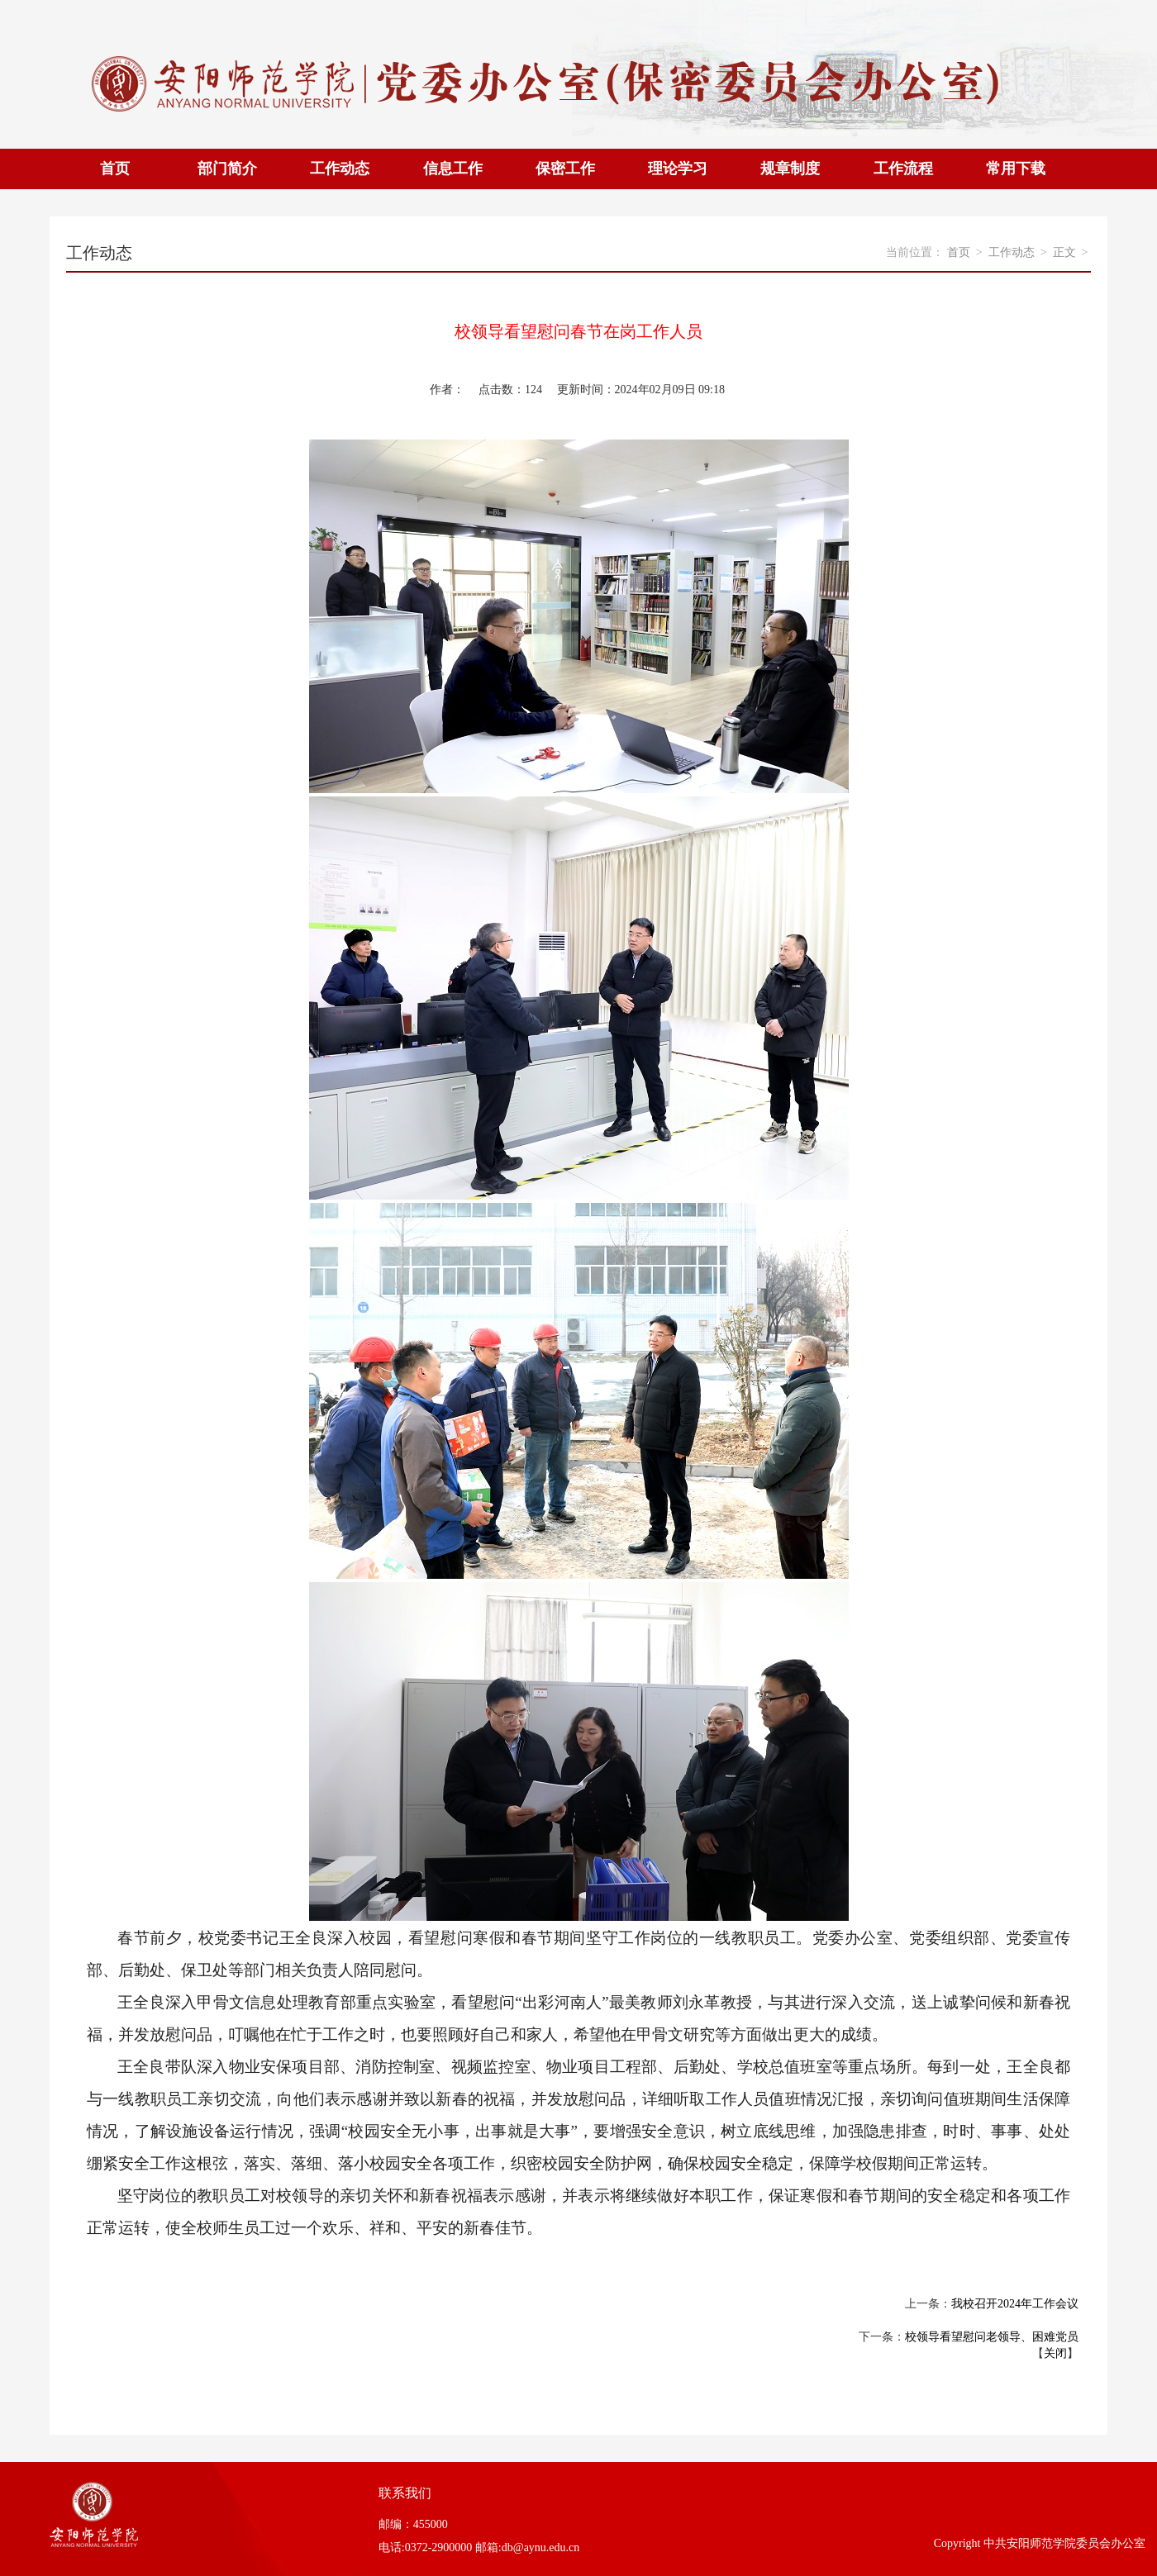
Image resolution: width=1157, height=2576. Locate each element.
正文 (1064, 252)
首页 (115, 168)
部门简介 (227, 168)
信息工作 (453, 168)
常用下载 (1015, 168)
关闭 (1055, 2353)
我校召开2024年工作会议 (1014, 2304)
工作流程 (903, 168)
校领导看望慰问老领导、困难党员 (991, 2337)
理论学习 (677, 168)
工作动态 (339, 168)
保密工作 (565, 168)
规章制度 (790, 168)
